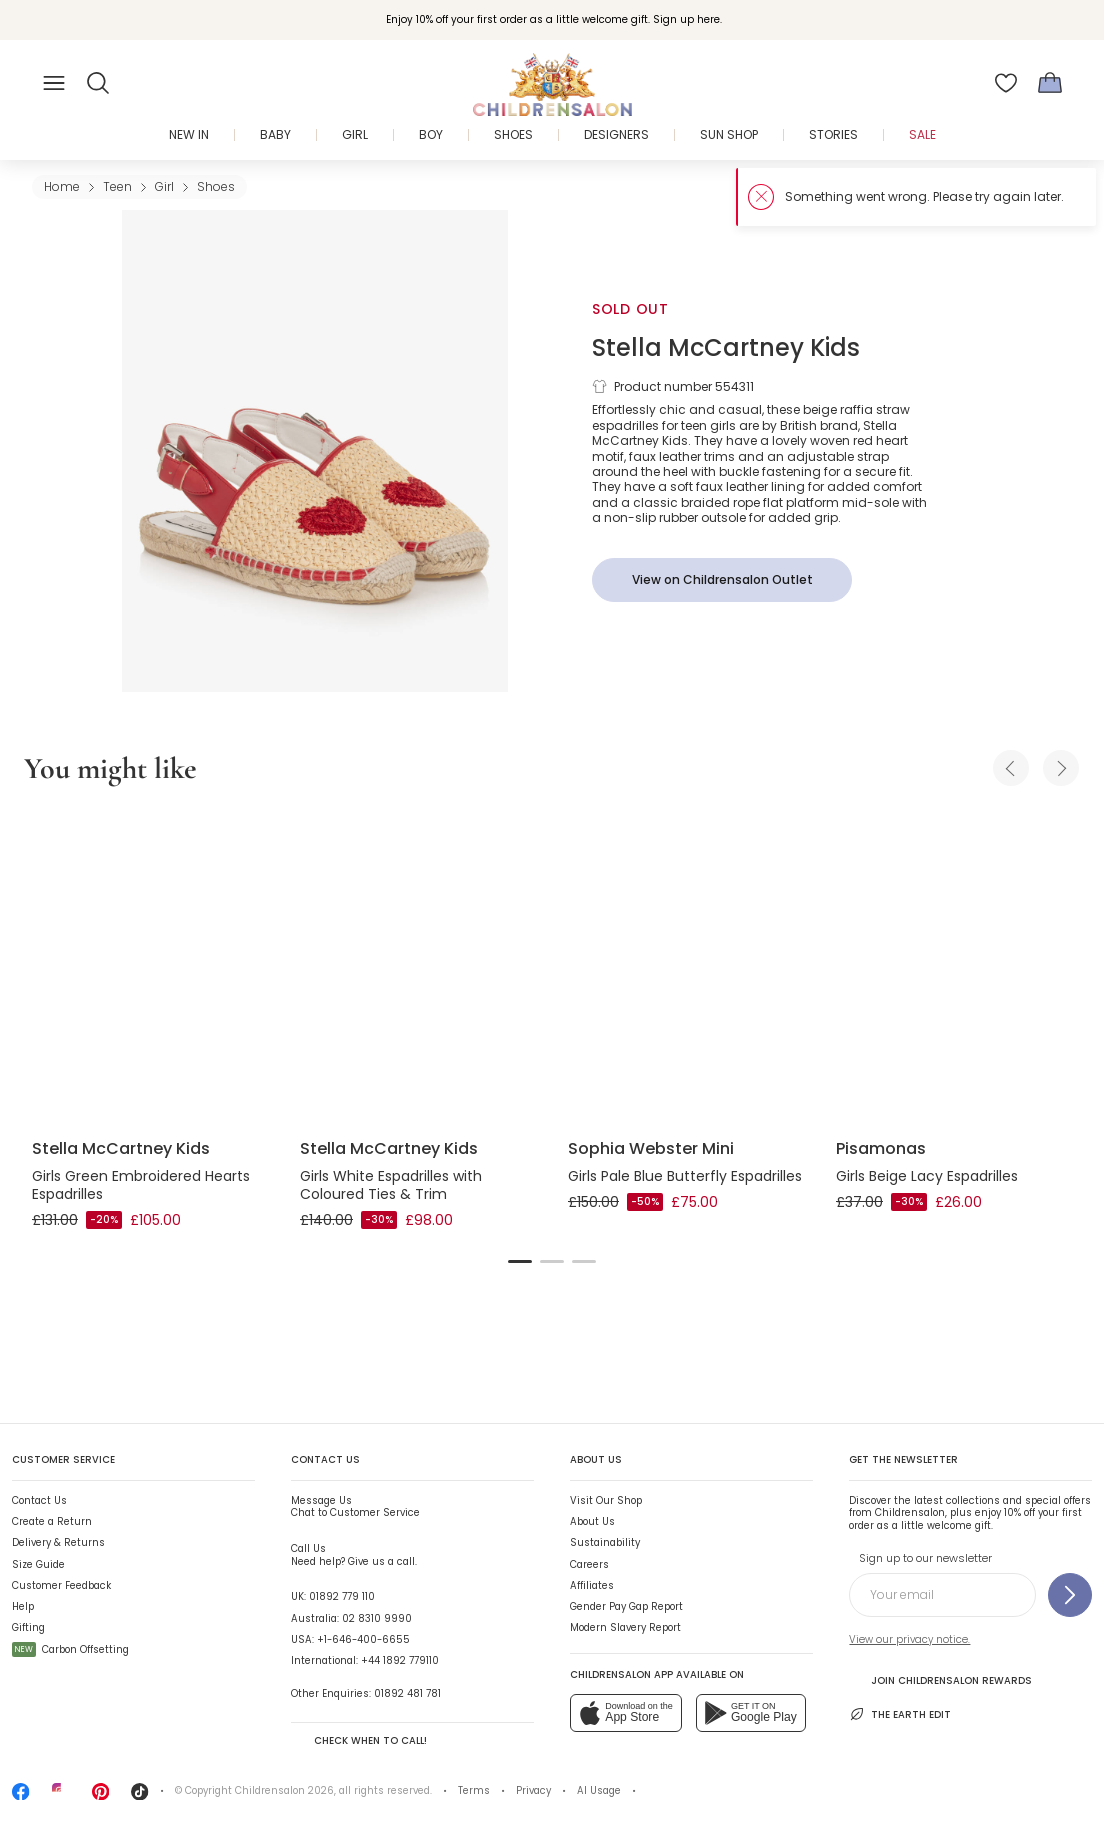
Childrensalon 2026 (284, 1790)
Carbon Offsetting (70, 1649)
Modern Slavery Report (625, 1627)
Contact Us (39, 1500)
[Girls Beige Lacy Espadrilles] (954, 965)
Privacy (533, 1790)
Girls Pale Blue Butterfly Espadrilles (685, 1176)
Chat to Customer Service (355, 1506)
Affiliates (592, 1585)
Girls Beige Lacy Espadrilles (927, 1176)
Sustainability (605, 1542)
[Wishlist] (1006, 83)
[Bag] (1050, 83)
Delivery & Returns (58, 1542)
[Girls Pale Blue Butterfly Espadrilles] (686, 965)
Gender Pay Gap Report (626, 1606)
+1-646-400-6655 (363, 1639)
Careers (589, 1564)
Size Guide (38, 1564)
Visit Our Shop (606, 1500)
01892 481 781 (407, 1693)
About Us (592, 1521)
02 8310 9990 (377, 1618)
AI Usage (599, 1790)
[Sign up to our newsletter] (1070, 1595)
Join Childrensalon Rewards (940, 1680)
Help (23, 1606)
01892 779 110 (342, 1596)
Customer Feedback (61, 1585)
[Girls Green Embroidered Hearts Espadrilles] (150, 965)
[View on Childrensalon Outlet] (722, 580)
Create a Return (52, 1521)
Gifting (28, 1627)
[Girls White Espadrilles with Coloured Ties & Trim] (418, 965)
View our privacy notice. (909, 1639)
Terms (474, 1790)
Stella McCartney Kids (726, 347)
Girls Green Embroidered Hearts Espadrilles (141, 1185)
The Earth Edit (900, 1714)
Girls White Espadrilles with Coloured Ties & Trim (391, 1185)
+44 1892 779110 (400, 1660)
